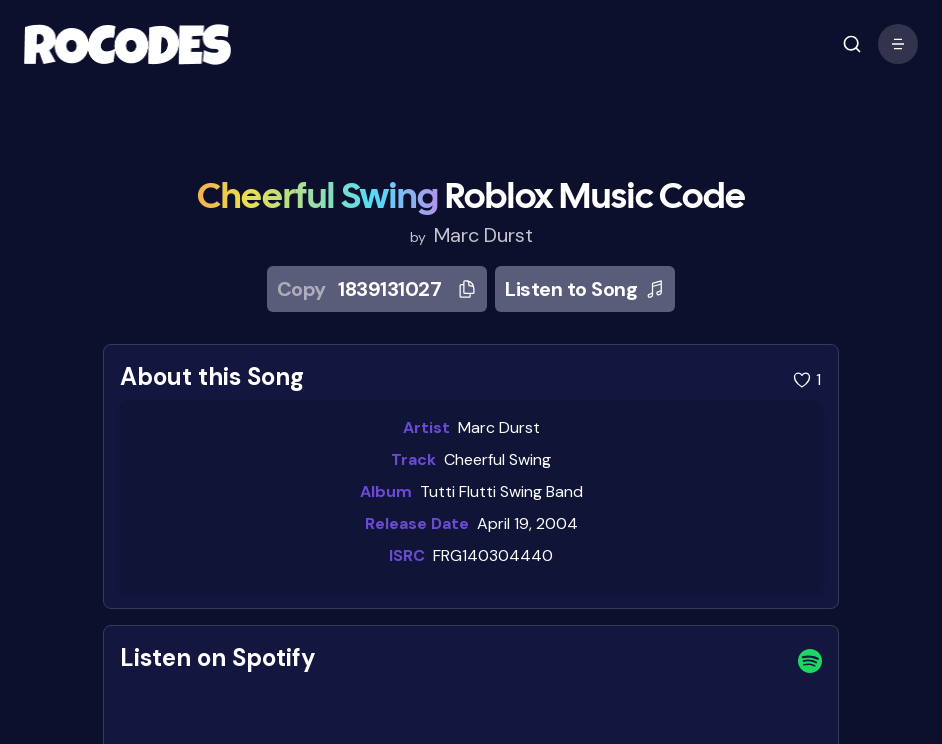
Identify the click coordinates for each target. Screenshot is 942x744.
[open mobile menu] (852, 44)
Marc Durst (483, 235)
